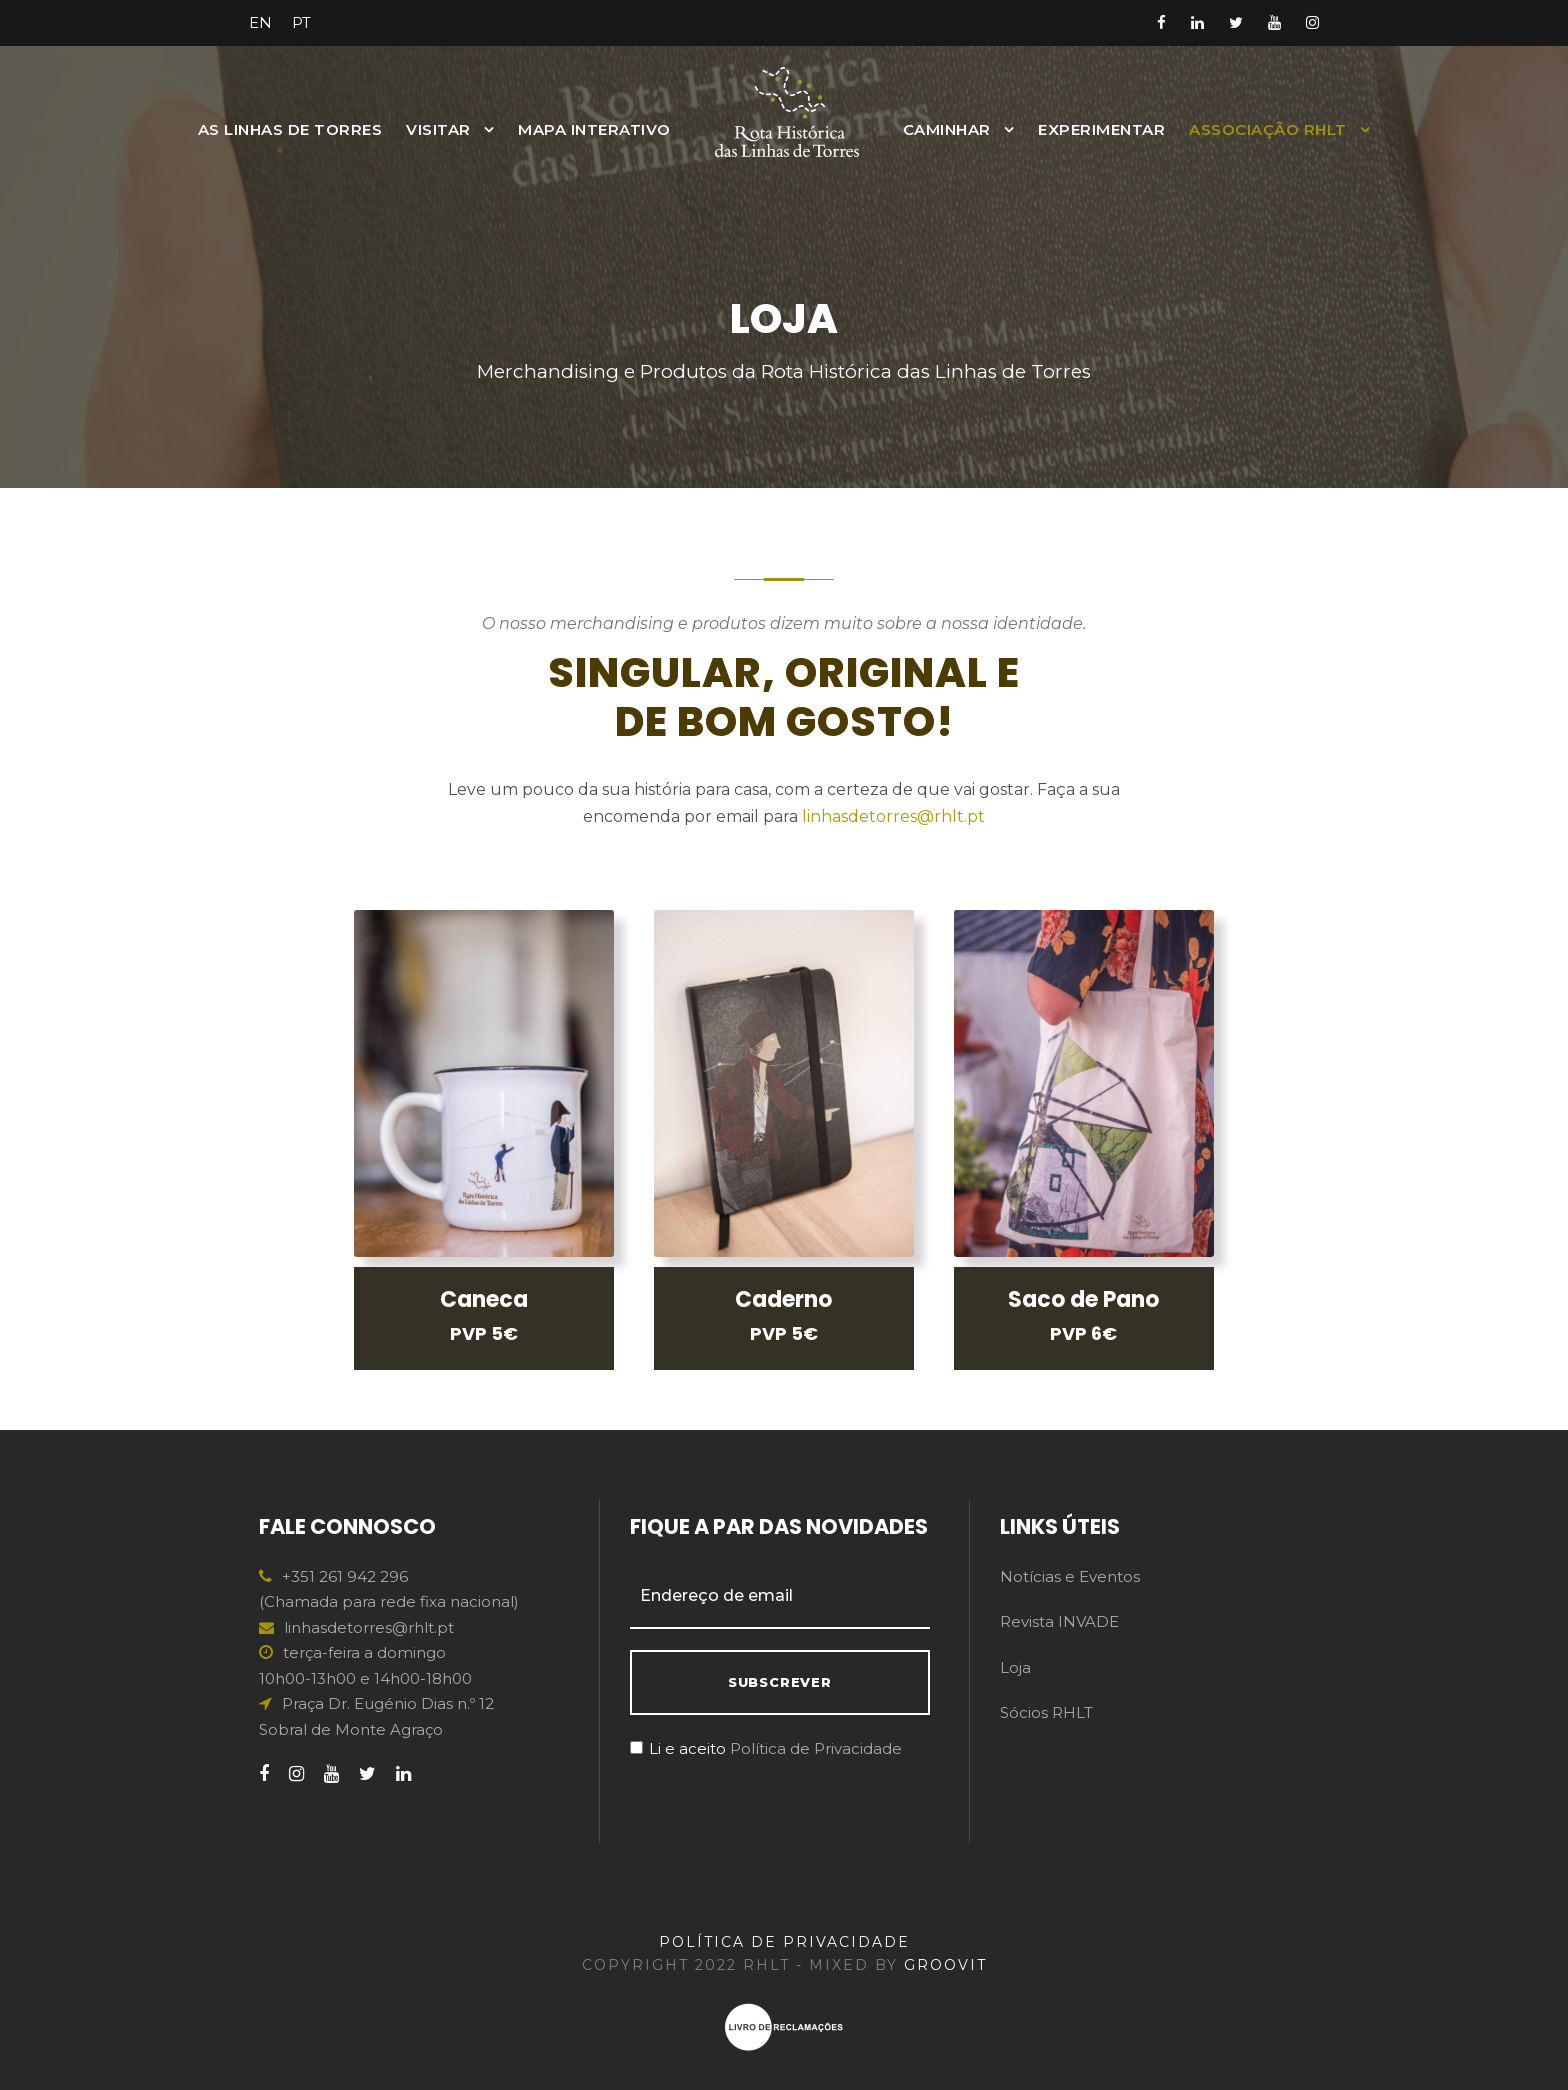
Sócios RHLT (1046, 1712)
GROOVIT (945, 1965)
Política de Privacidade (816, 1748)
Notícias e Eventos (1070, 1576)
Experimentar (1101, 129)
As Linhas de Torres (290, 129)
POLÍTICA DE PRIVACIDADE (784, 1942)
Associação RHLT (1268, 129)
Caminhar (947, 129)
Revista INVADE (1059, 1621)
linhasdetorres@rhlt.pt (893, 816)
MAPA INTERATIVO (594, 129)
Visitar (438, 129)
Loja (1015, 1667)
